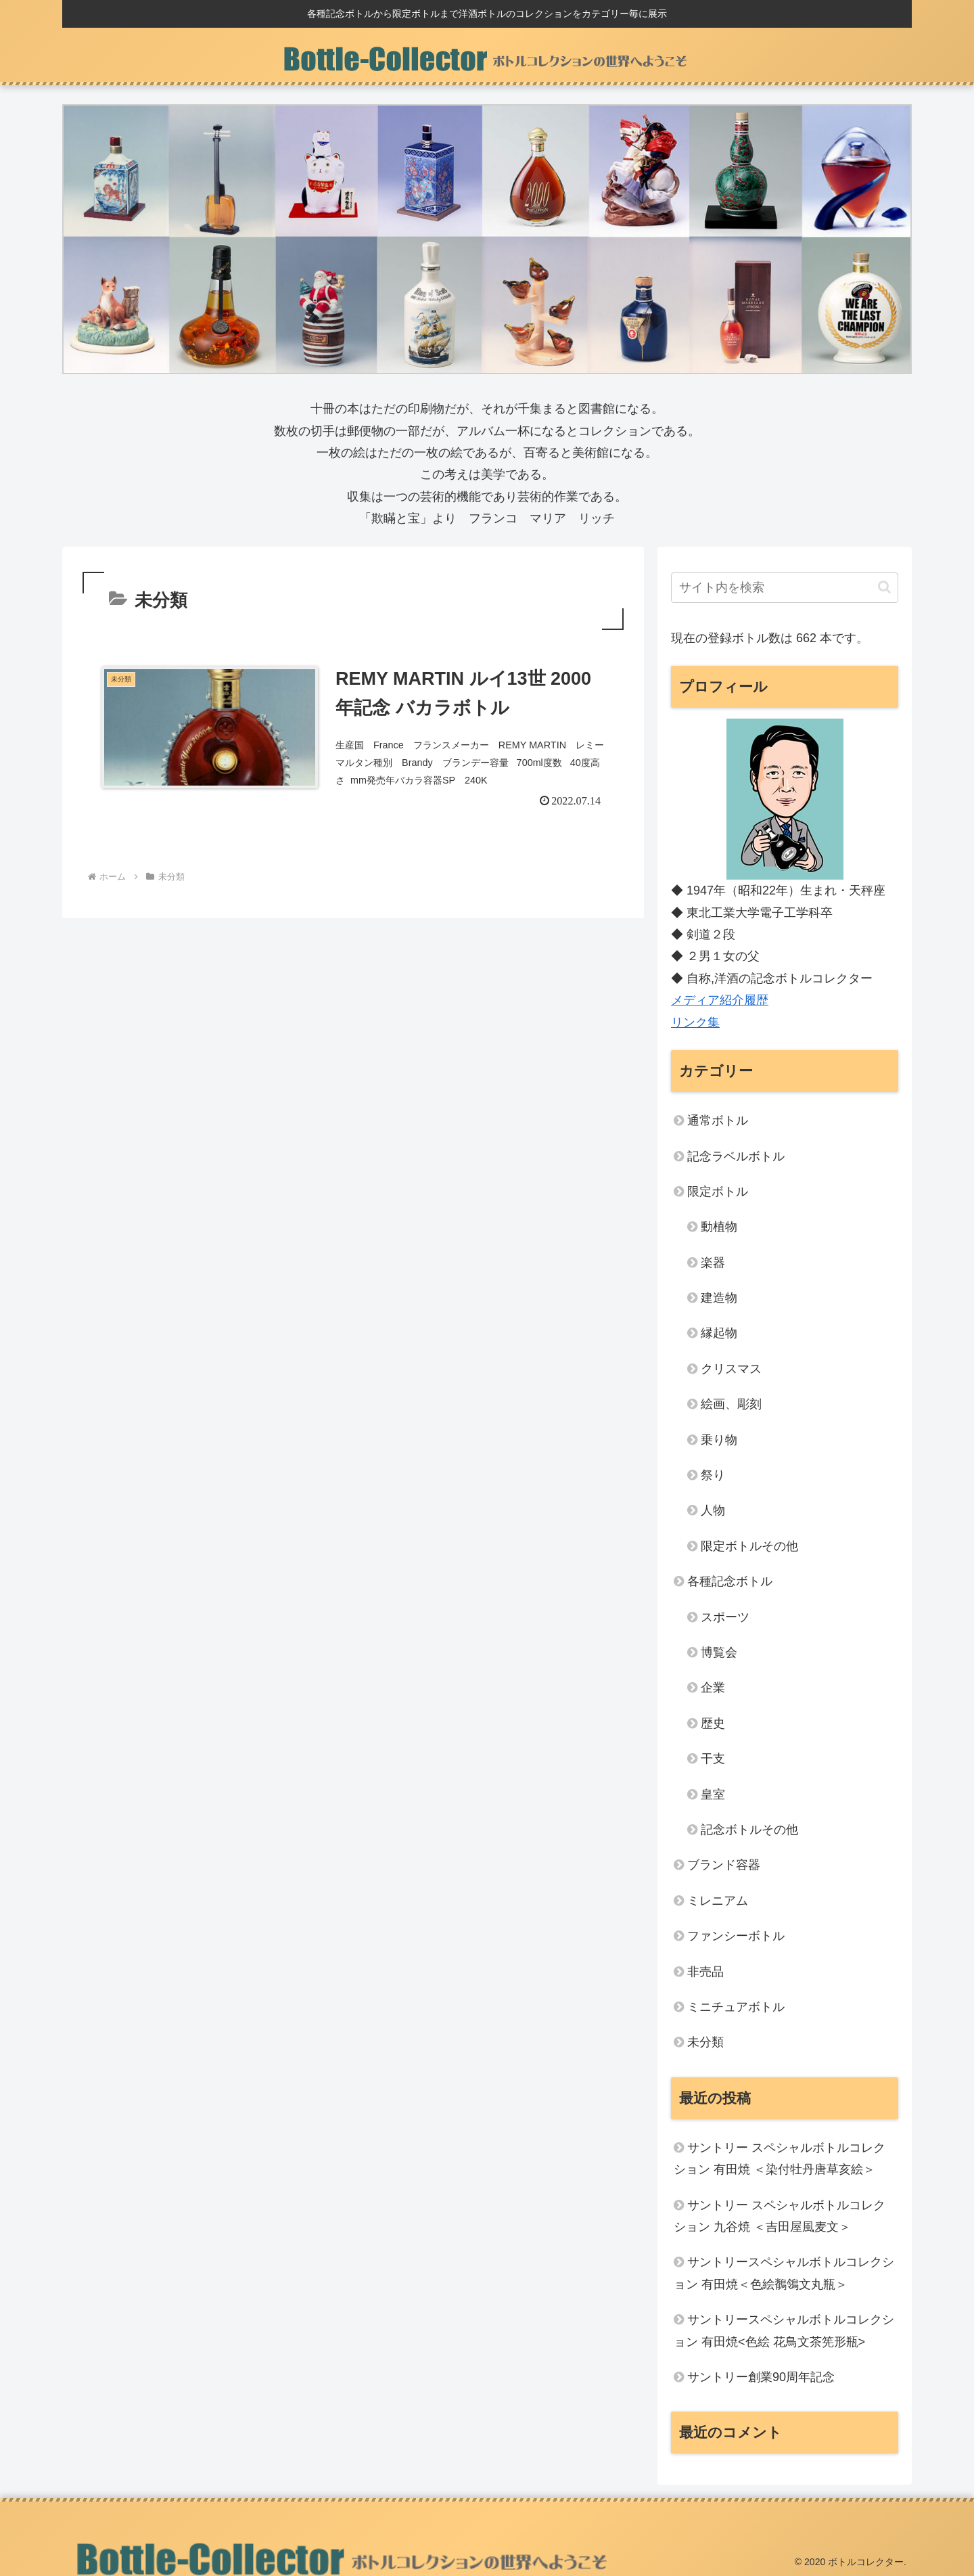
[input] (784, 587)
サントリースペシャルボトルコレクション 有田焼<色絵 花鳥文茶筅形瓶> (784, 2330)
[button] (884, 587)
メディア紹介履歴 (719, 1000)
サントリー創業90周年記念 (761, 2377)
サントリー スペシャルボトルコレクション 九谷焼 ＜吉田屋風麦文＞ (779, 2216)
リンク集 (695, 1022)
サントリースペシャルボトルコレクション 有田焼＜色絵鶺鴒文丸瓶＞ (784, 2272)
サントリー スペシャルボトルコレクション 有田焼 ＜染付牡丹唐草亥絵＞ (779, 2158)
